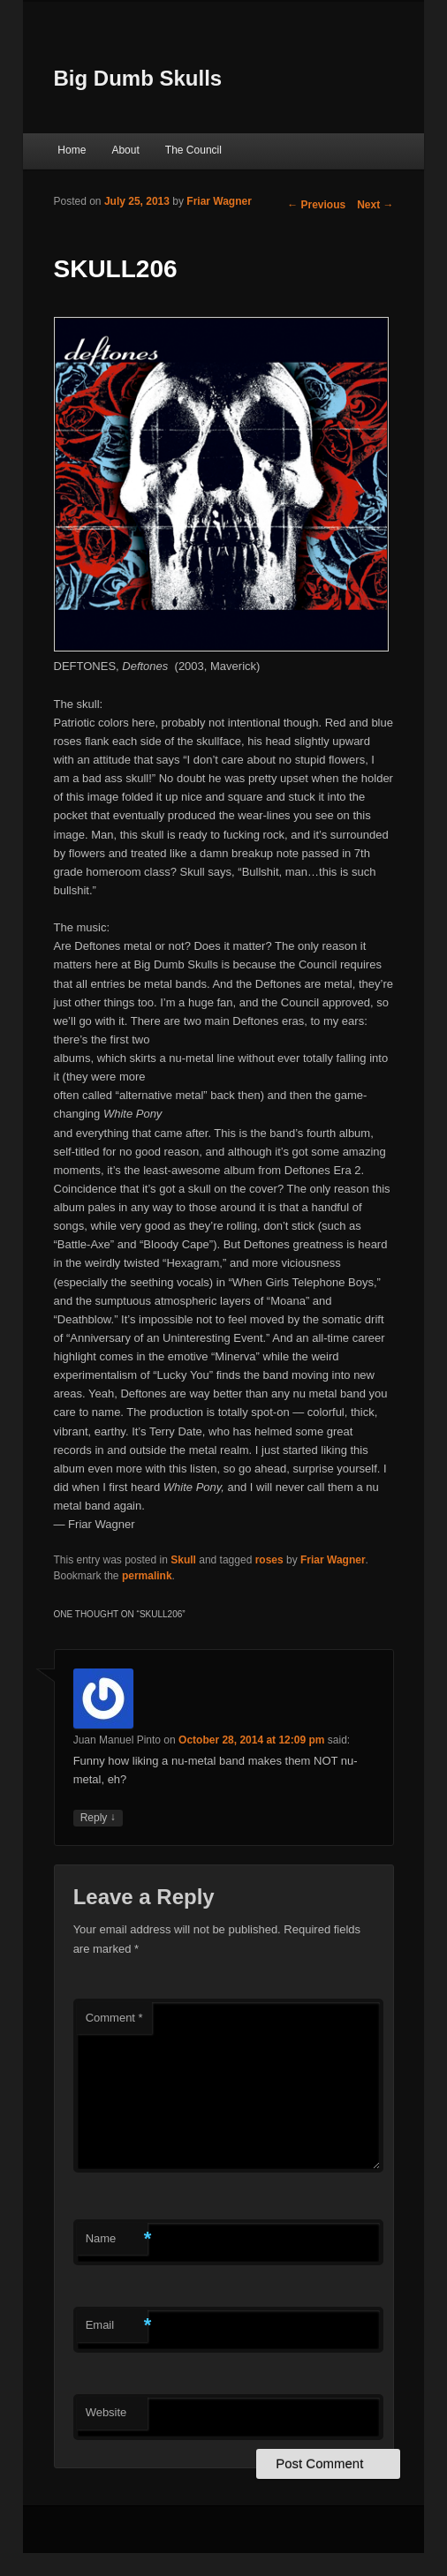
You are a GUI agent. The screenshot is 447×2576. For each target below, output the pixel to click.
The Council (193, 150)
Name (117, 2239)
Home (71, 150)
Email (117, 2326)
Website (106, 2412)
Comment (114, 2017)
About (125, 150)
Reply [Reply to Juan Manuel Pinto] (98, 1818)
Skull (183, 1560)
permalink (147, 1576)
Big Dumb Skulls (138, 78)
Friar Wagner (219, 201)
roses (269, 1560)
